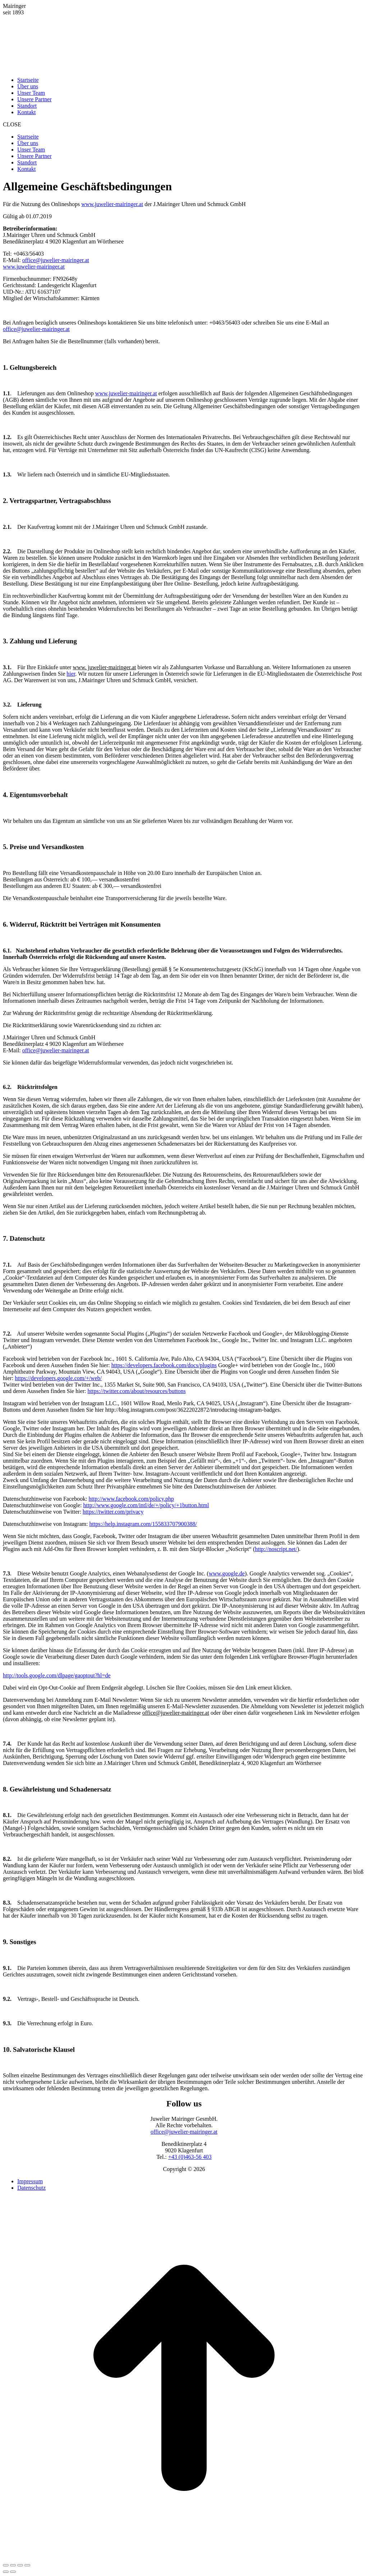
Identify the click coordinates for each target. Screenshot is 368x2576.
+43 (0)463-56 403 (190, 2157)
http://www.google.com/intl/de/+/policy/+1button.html (146, 1505)
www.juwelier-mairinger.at (112, 204)
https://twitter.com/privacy (113, 1512)
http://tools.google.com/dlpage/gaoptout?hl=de (57, 1675)
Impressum (30, 2181)
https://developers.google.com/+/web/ (58, 1378)
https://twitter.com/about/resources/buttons (137, 1391)
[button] (184, 124)
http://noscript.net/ (276, 1549)
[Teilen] (13, 2565)
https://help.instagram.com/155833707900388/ (143, 1524)
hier (70, 674)
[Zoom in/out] (27, 2565)
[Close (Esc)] (6, 2565)
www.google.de (227, 1573)
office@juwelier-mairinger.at (55, 260)
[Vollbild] (20, 2565)
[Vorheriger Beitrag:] (6, 2572)
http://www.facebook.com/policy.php (131, 1499)
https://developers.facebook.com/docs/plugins (164, 1365)
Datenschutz (31, 2188)
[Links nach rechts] (13, 2572)
